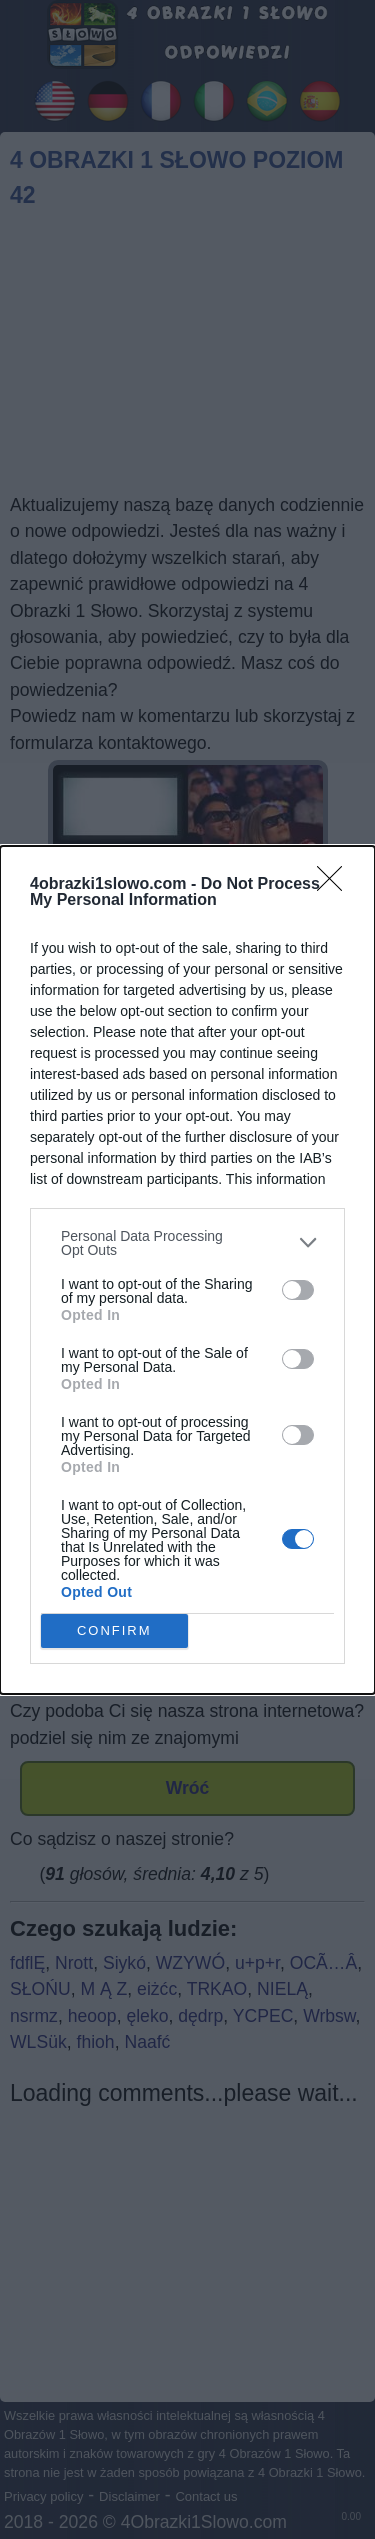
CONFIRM (114, 1630)
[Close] (336, 885)
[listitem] (187, 1243)
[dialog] (187, 1270)
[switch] (298, 1290)
